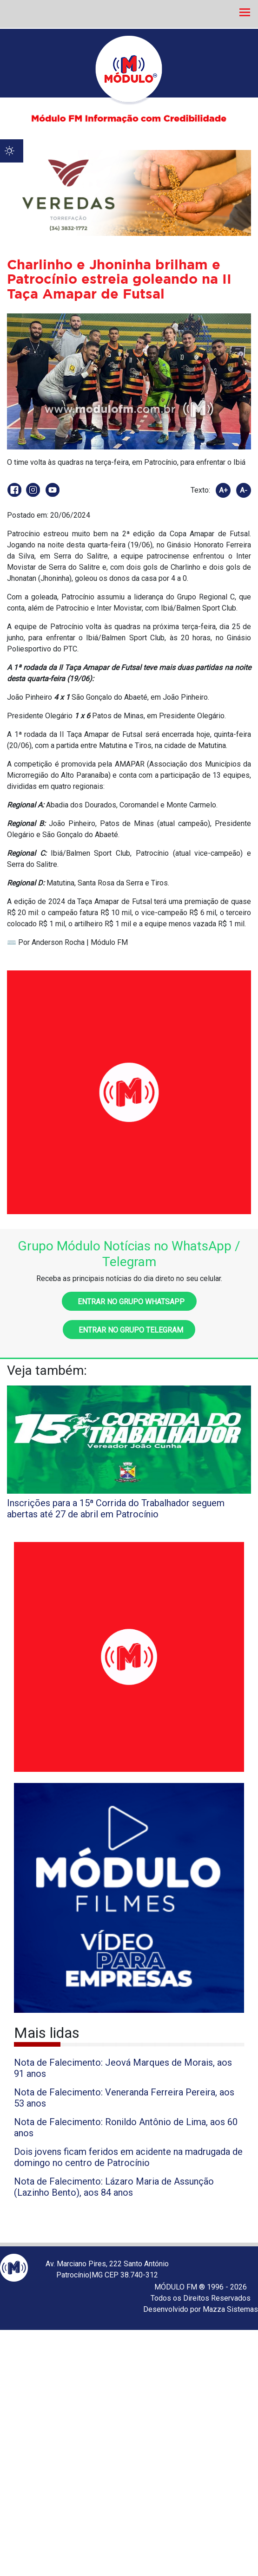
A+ (223, 490)
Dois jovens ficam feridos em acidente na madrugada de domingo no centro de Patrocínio (128, 2157)
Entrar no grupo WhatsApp (129, 1301)
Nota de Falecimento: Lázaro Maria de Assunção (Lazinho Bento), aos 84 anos (114, 2187)
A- (243, 490)
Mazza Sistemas (230, 2309)
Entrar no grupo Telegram (129, 1330)
